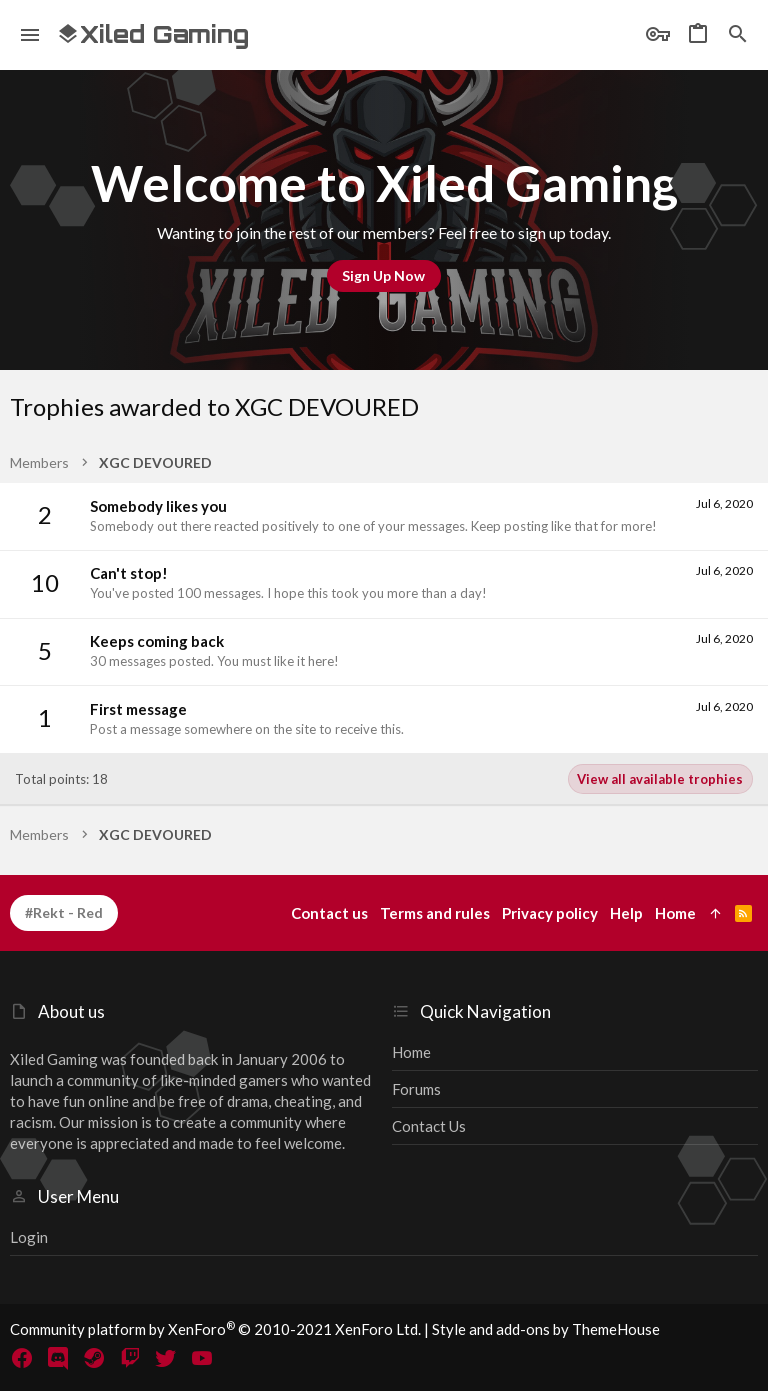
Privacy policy (550, 913)
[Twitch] (130, 1358)
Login (29, 1237)
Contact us (429, 1126)
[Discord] (58, 1358)
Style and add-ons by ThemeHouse (546, 1329)
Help (626, 913)
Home (411, 1052)
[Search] (738, 35)
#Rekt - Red (64, 912)
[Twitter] (166, 1358)
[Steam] (94, 1358)
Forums (416, 1089)
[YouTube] (202, 1358)
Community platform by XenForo (215, 1329)
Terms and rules (435, 913)
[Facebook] (22, 1358)
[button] (30, 35)
